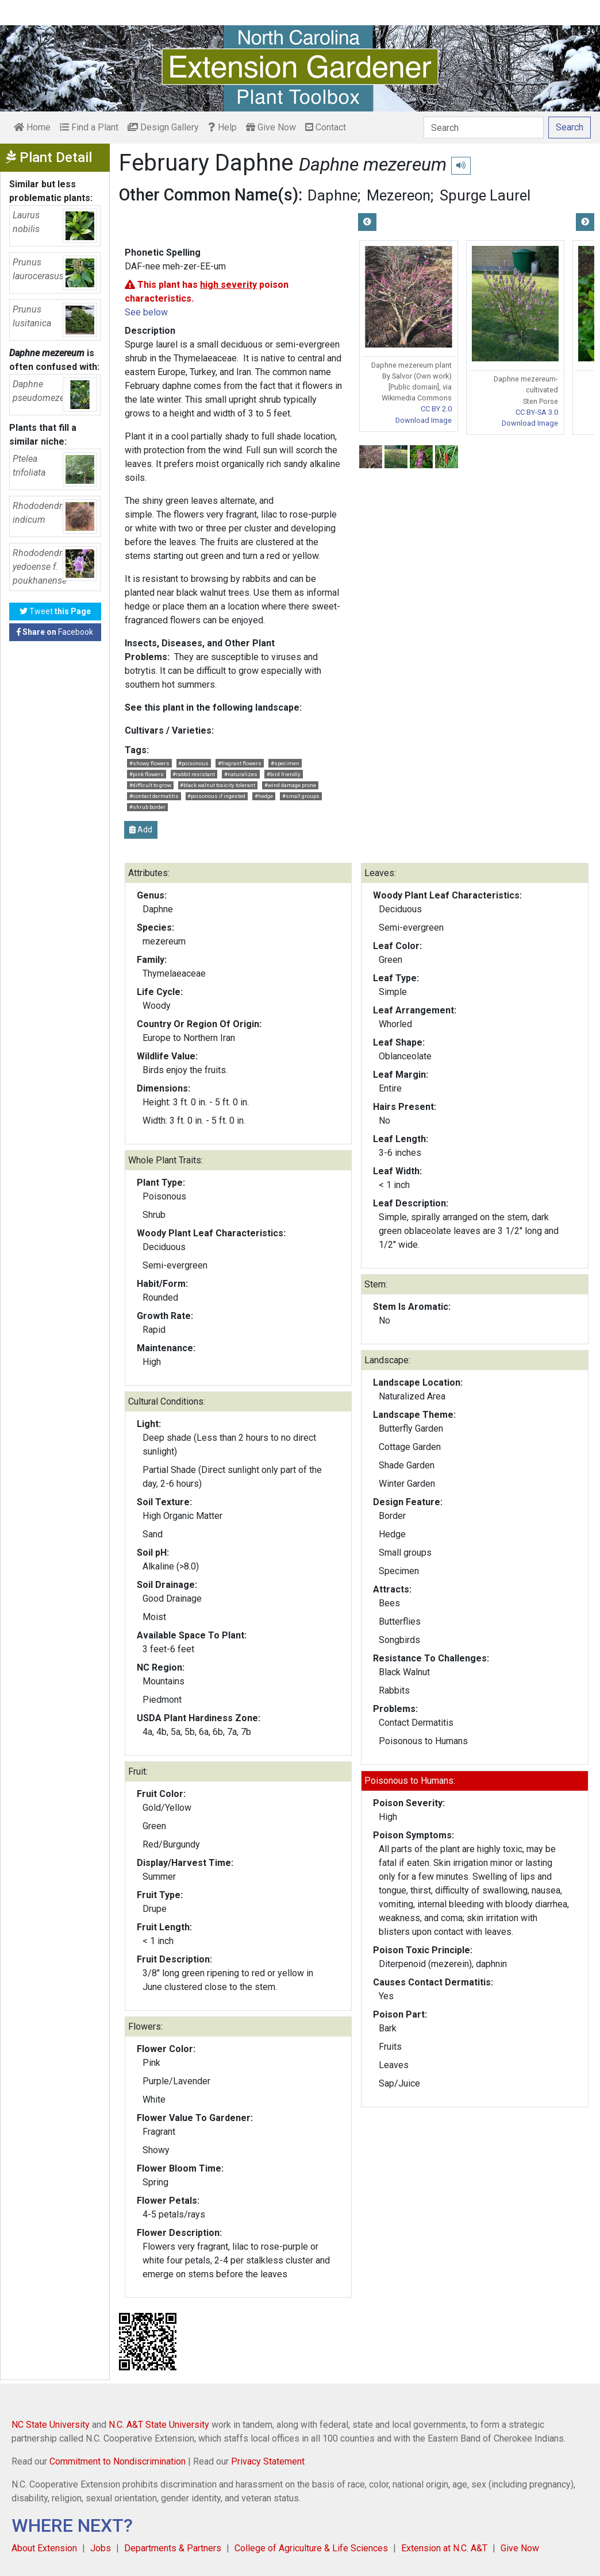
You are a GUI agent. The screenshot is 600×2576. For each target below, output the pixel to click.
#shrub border (147, 807)
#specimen (285, 763)
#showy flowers (149, 763)
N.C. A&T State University (159, 2424)
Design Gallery (163, 127)
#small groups (301, 796)
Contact (325, 127)
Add (140, 829)
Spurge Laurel (485, 195)
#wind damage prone (290, 785)
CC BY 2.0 (436, 408)
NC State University (50, 2424)
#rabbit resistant (193, 774)
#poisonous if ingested (216, 796)
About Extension (44, 2548)
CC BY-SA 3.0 (537, 412)
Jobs (100, 2548)
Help (222, 127)
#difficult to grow (150, 785)
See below (146, 312)
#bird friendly (284, 774)
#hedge (264, 796)
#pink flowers (146, 774)
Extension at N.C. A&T (444, 2548)
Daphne (332, 195)
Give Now (271, 127)
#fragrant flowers (239, 763)
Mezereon (398, 195)
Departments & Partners (172, 2548)
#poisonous (193, 763)
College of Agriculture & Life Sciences (311, 2548)
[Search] (484, 127)
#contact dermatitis (154, 796)
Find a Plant (89, 127)
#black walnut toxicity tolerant (217, 785)
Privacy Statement (268, 2461)
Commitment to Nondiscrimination (117, 2461)
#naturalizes (240, 774)
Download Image (423, 420)
